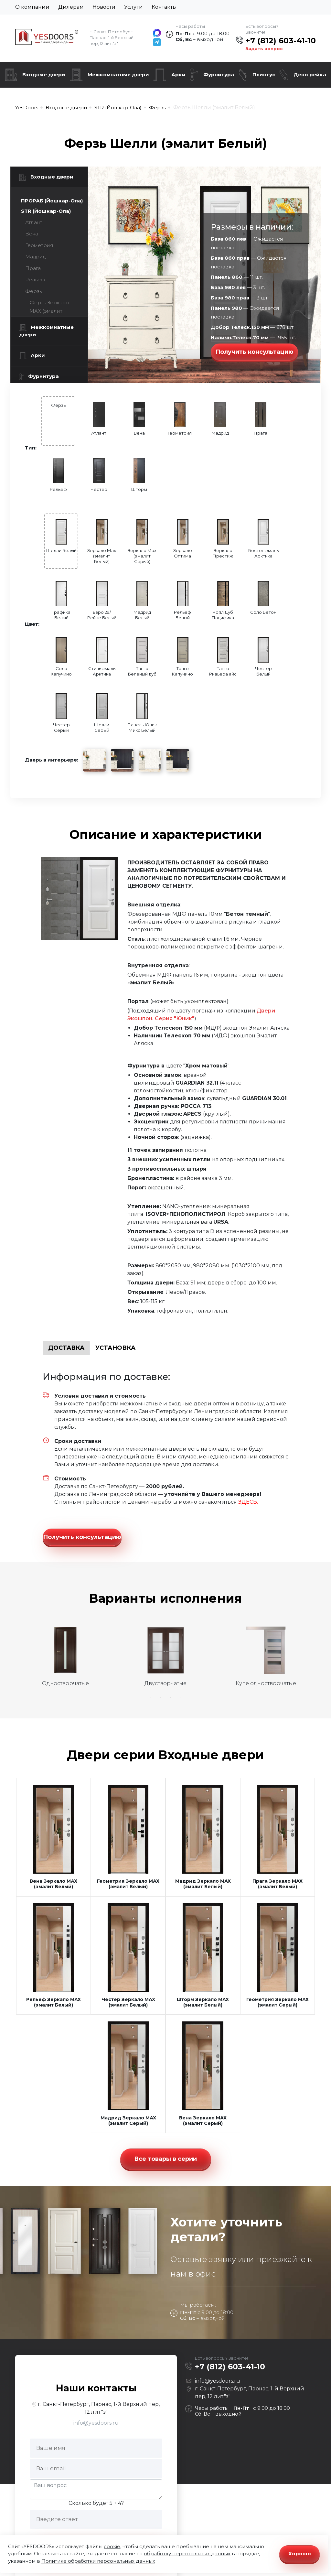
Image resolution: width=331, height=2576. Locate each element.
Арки (178, 74)
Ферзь (33, 291)
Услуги (133, 7)
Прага (33, 268)
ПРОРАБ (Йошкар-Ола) (52, 201)
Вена (31, 234)
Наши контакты (96, 2386)
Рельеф (35, 279)
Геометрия (39, 245)
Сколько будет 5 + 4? (96, 2502)
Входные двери (43, 74)
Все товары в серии (165, 2157)
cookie (112, 2546)
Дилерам (71, 7)
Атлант (33, 222)
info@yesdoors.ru (96, 2422)
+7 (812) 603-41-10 (281, 41)
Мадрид (35, 257)
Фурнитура (218, 74)
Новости (103, 7)
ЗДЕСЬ (247, 1502)
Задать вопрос (264, 48)
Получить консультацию (254, 351)
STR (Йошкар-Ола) (46, 211)
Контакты (164, 7)
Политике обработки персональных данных (98, 2561)
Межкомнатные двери (118, 74)
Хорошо (299, 2553)
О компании (32, 7)
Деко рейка (310, 74)
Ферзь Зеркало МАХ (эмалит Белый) (49, 310)
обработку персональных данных (187, 2553)
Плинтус (263, 74)
